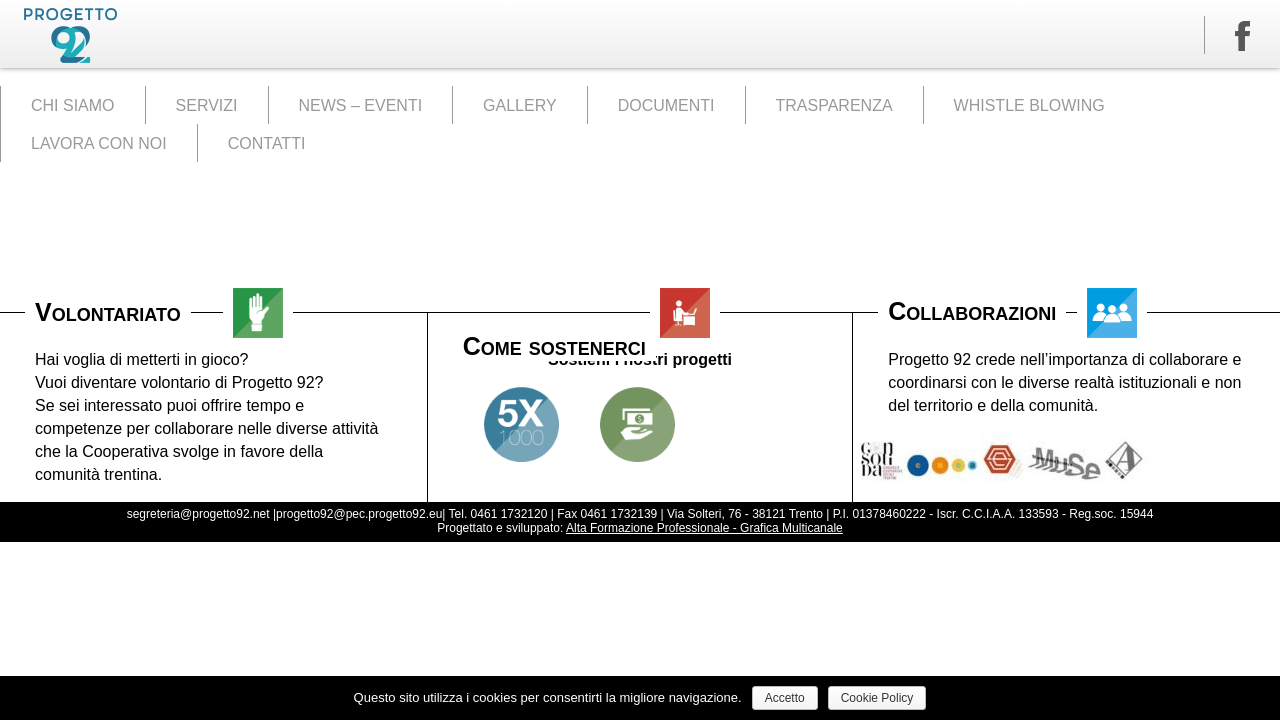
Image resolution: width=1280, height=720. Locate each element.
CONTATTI (267, 143)
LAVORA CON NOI (99, 143)
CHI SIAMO (73, 105)
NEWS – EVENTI (361, 105)
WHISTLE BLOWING (1029, 105)
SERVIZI (207, 105)
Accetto (785, 698)
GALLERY (520, 105)
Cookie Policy (877, 698)
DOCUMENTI (666, 105)
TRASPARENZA (834, 105)
